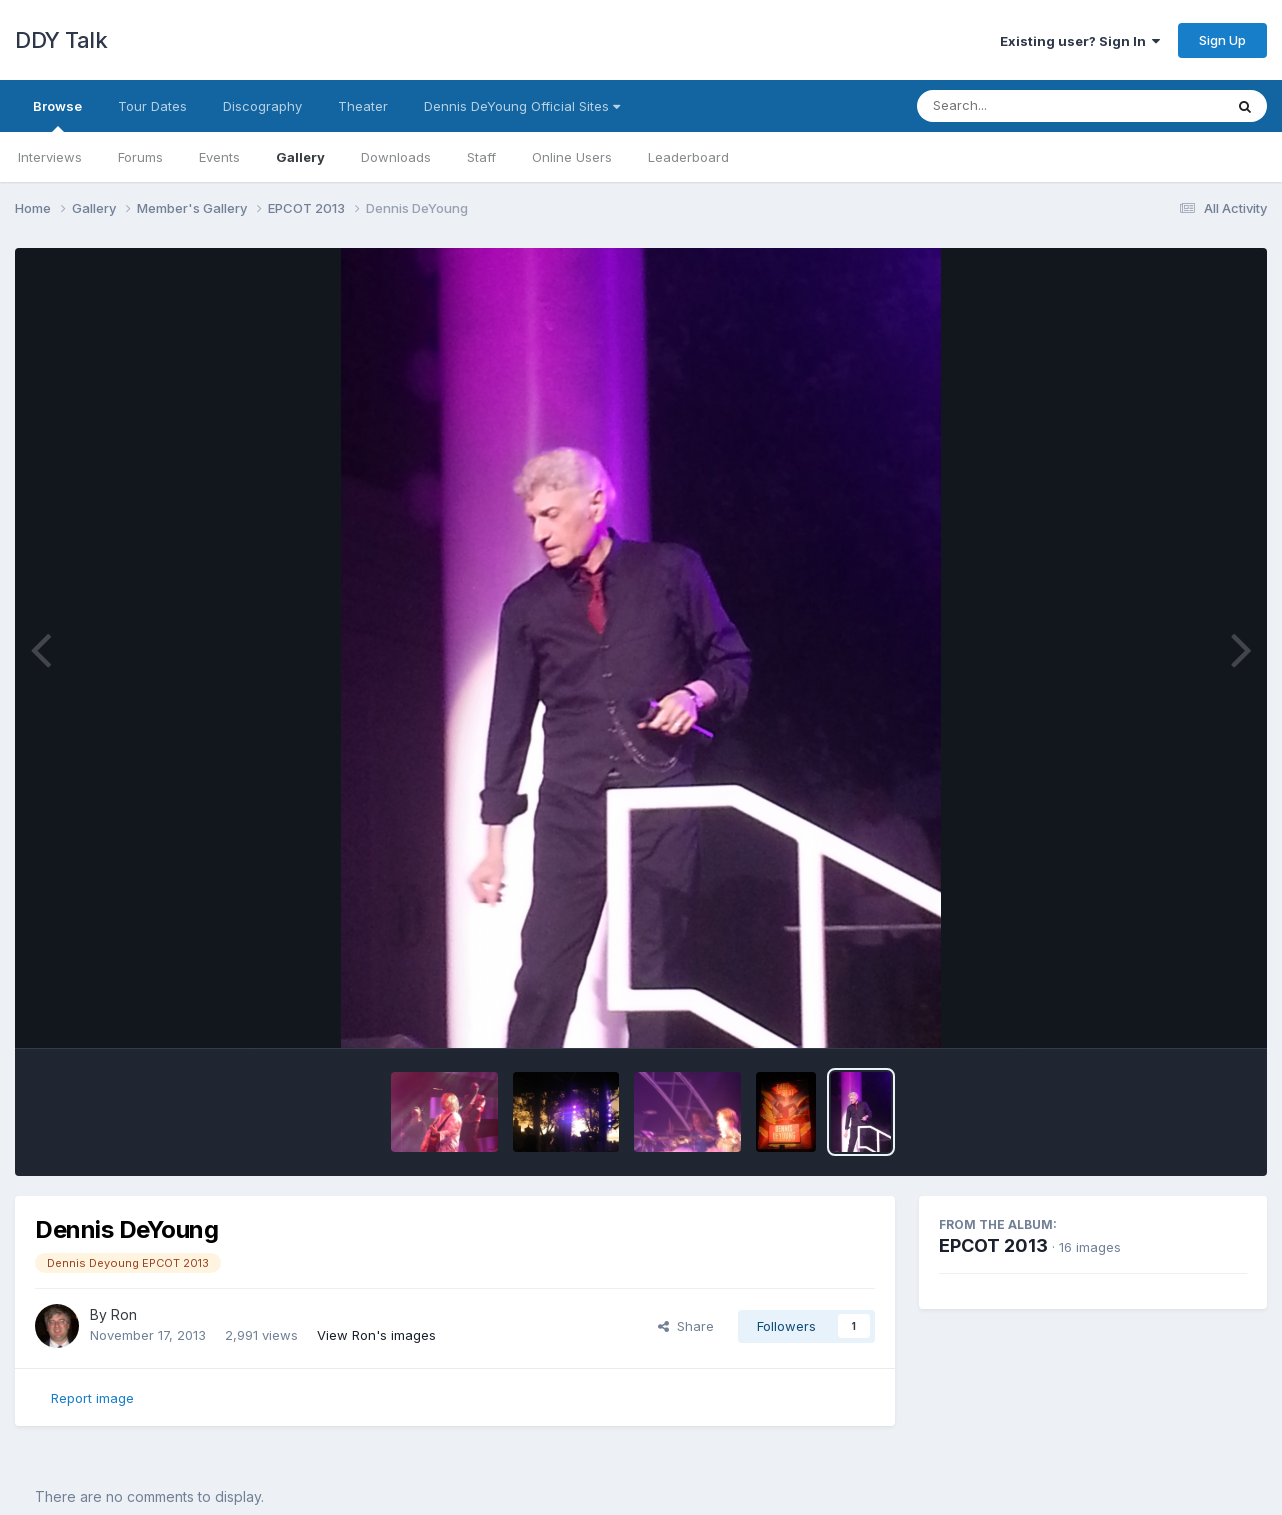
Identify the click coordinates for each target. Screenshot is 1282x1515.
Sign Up (1222, 40)
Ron (124, 1314)
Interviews (50, 157)
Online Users (572, 157)
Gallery (300, 157)
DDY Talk (61, 40)
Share (686, 1326)
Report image (92, 1398)
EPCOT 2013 (993, 1245)
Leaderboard (688, 157)
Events (219, 157)
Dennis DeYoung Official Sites (522, 106)
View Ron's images (376, 1335)
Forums (140, 157)
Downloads (396, 157)
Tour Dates (152, 106)
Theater (363, 106)
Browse (57, 115)
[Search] (1015, 106)
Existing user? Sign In (1080, 41)
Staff (481, 157)
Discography (262, 106)
